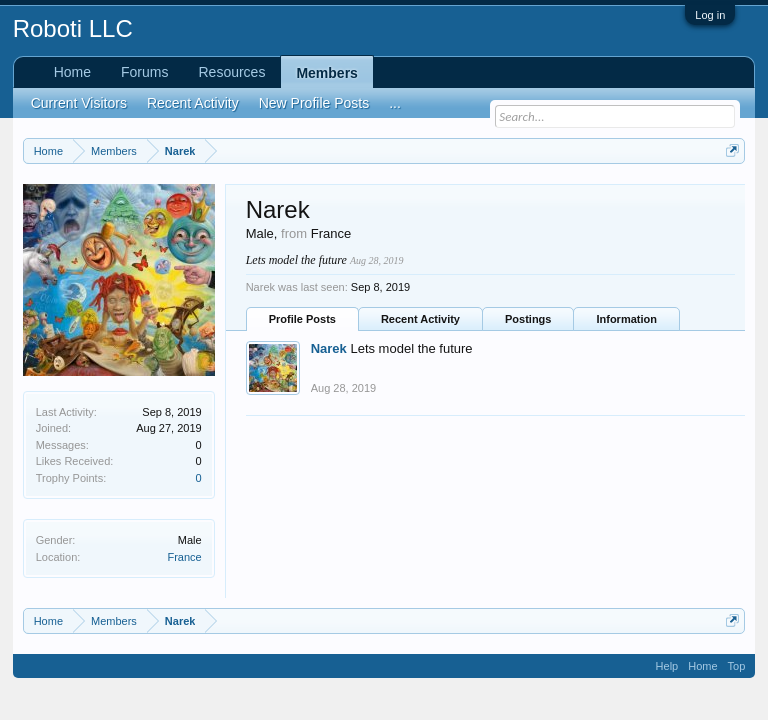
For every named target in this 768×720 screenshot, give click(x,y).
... (395, 103)
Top (737, 666)
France (184, 557)
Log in (710, 15)
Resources (231, 72)
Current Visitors (79, 103)
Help (667, 666)
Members (326, 73)
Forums (144, 72)
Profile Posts (302, 319)
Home (72, 72)
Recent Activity (420, 319)
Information (626, 319)
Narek (329, 348)
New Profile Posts (314, 103)
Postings (528, 319)
